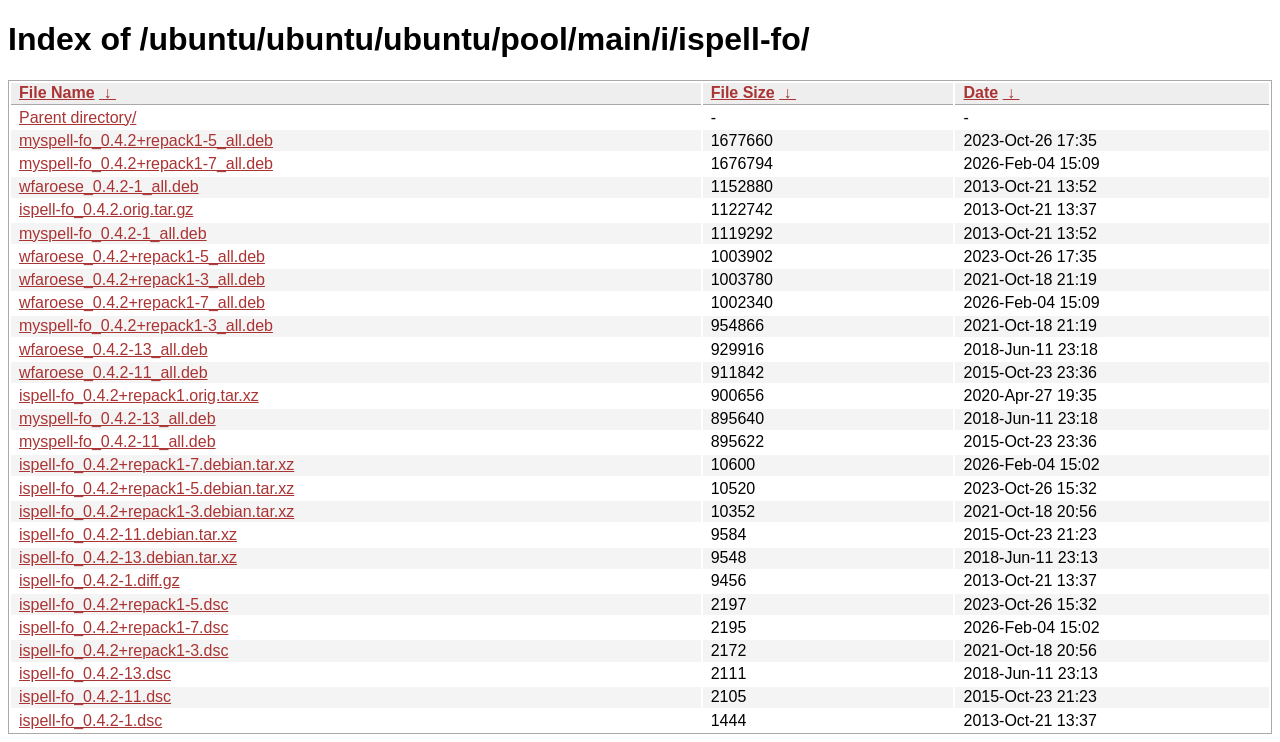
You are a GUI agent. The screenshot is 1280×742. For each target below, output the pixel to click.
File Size (743, 92)
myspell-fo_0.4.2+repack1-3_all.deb (146, 325)
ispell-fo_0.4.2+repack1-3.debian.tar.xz (156, 511)
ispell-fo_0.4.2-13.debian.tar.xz (128, 557)
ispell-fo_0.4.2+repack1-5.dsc (123, 604)
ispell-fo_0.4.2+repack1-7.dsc (123, 627)
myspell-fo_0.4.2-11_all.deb (117, 441)
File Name (57, 92)
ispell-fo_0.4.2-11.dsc (95, 696)
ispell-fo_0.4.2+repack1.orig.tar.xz (139, 395)
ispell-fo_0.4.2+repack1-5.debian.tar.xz (156, 488)
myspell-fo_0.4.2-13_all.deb (117, 418)
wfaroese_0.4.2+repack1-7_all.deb (142, 302)
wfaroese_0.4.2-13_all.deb (113, 349)
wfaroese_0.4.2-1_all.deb (109, 186)
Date (980, 92)
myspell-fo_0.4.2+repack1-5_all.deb (146, 140)
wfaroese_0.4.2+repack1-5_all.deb (142, 256)
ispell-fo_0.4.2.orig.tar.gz (106, 209)
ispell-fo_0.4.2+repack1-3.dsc (123, 650)
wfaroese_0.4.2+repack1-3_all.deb (142, 279)
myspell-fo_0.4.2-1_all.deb (113, 233)
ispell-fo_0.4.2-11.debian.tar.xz (128, 534)
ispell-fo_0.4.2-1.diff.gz (99, 580)
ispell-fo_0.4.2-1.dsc (90, 720)
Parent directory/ (77, 117)
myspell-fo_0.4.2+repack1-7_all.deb (146, 163)
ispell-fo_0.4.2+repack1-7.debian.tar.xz (156, 464)
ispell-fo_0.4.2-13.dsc (95, 673)
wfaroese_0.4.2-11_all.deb (113, 372)
